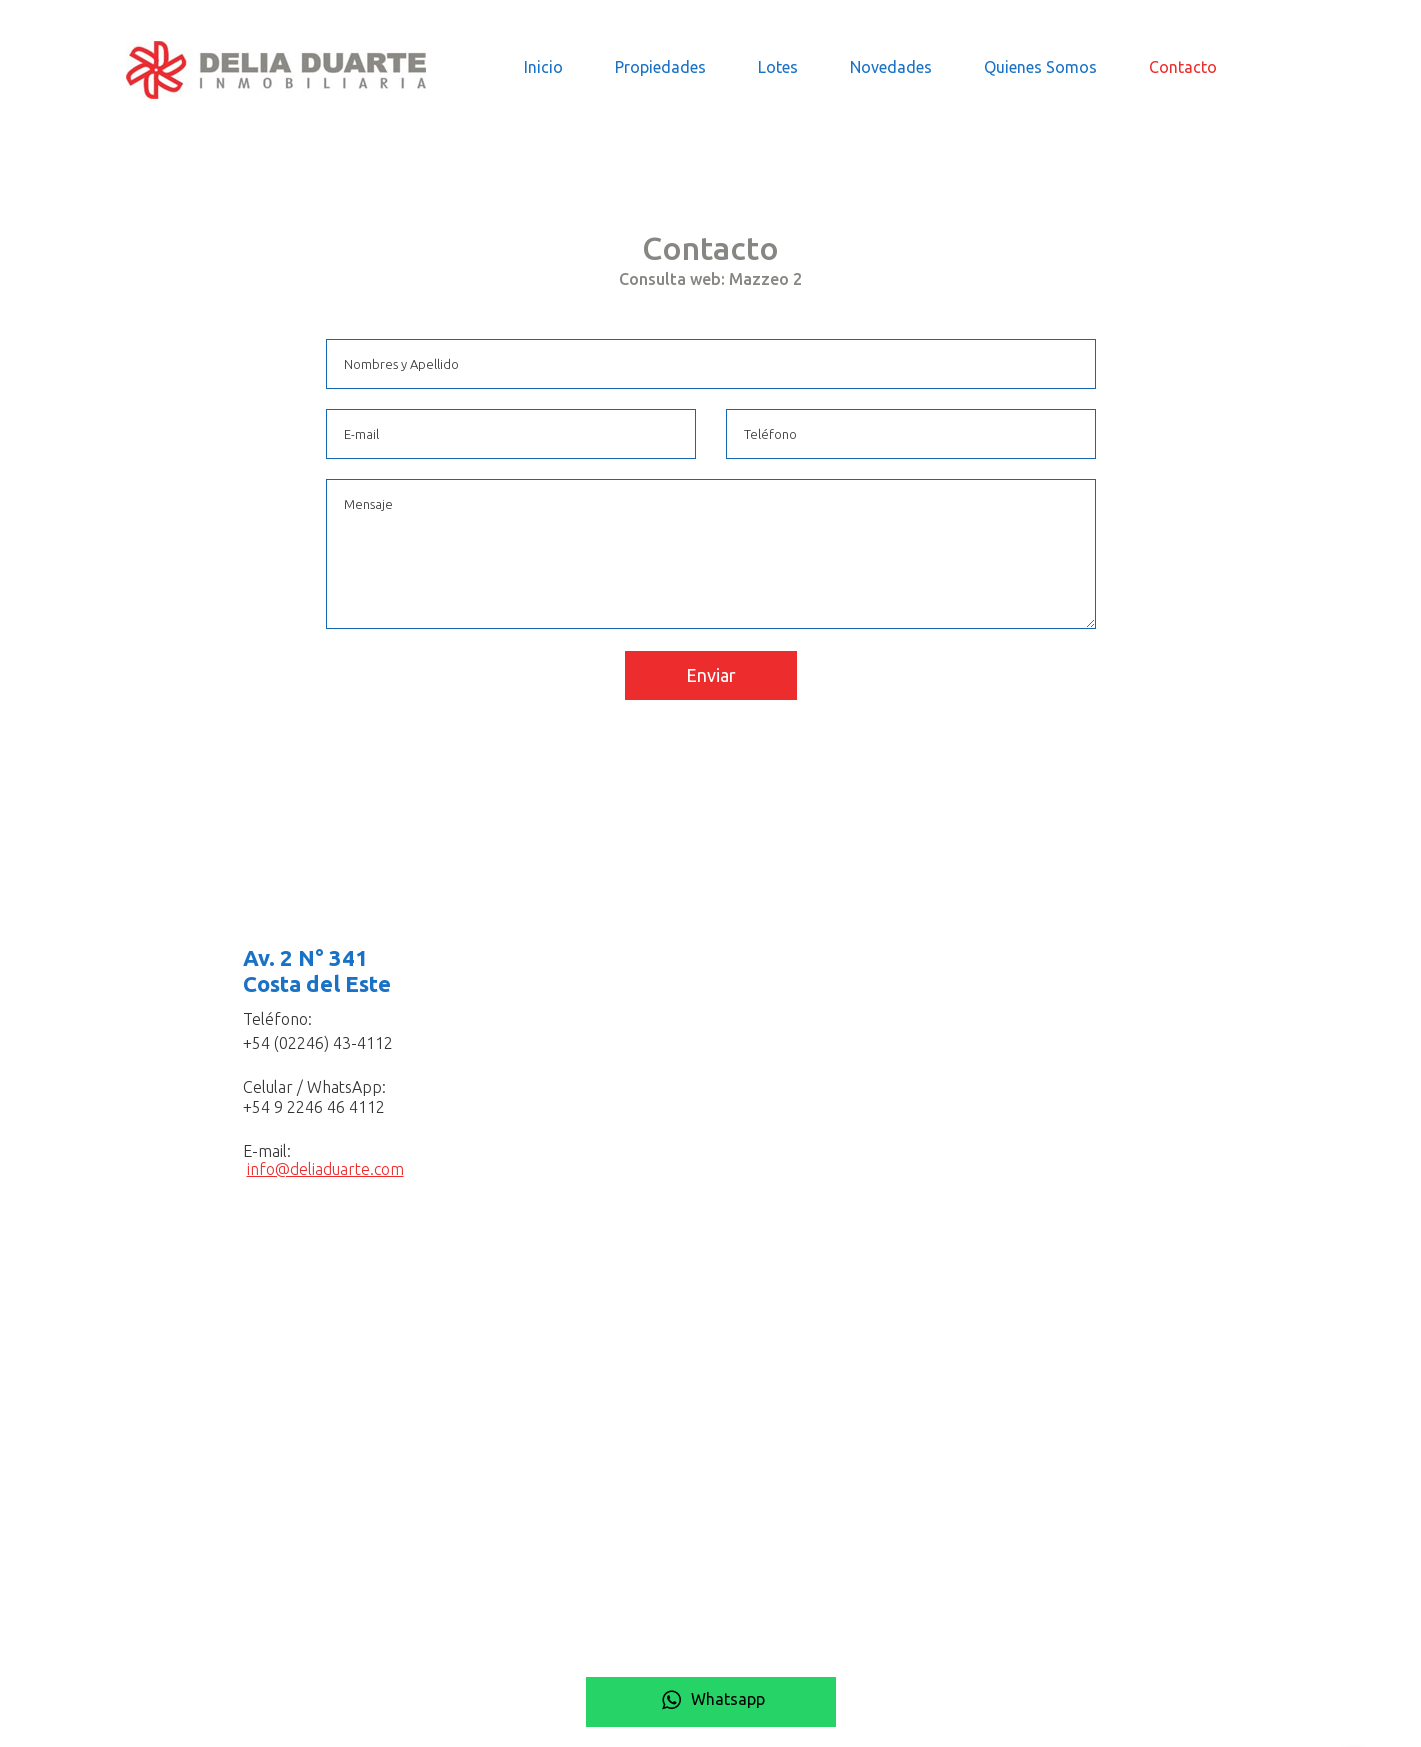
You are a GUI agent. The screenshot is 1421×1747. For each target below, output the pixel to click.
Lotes (778, 67)
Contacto (1183, 67)
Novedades (891, 67)
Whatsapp (711, 1699)
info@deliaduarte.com (325, 1169)
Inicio (543, 67)
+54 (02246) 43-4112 (318, 1043)
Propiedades (660, 67)
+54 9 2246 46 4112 (314, 1107)
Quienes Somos (1040, 67)
